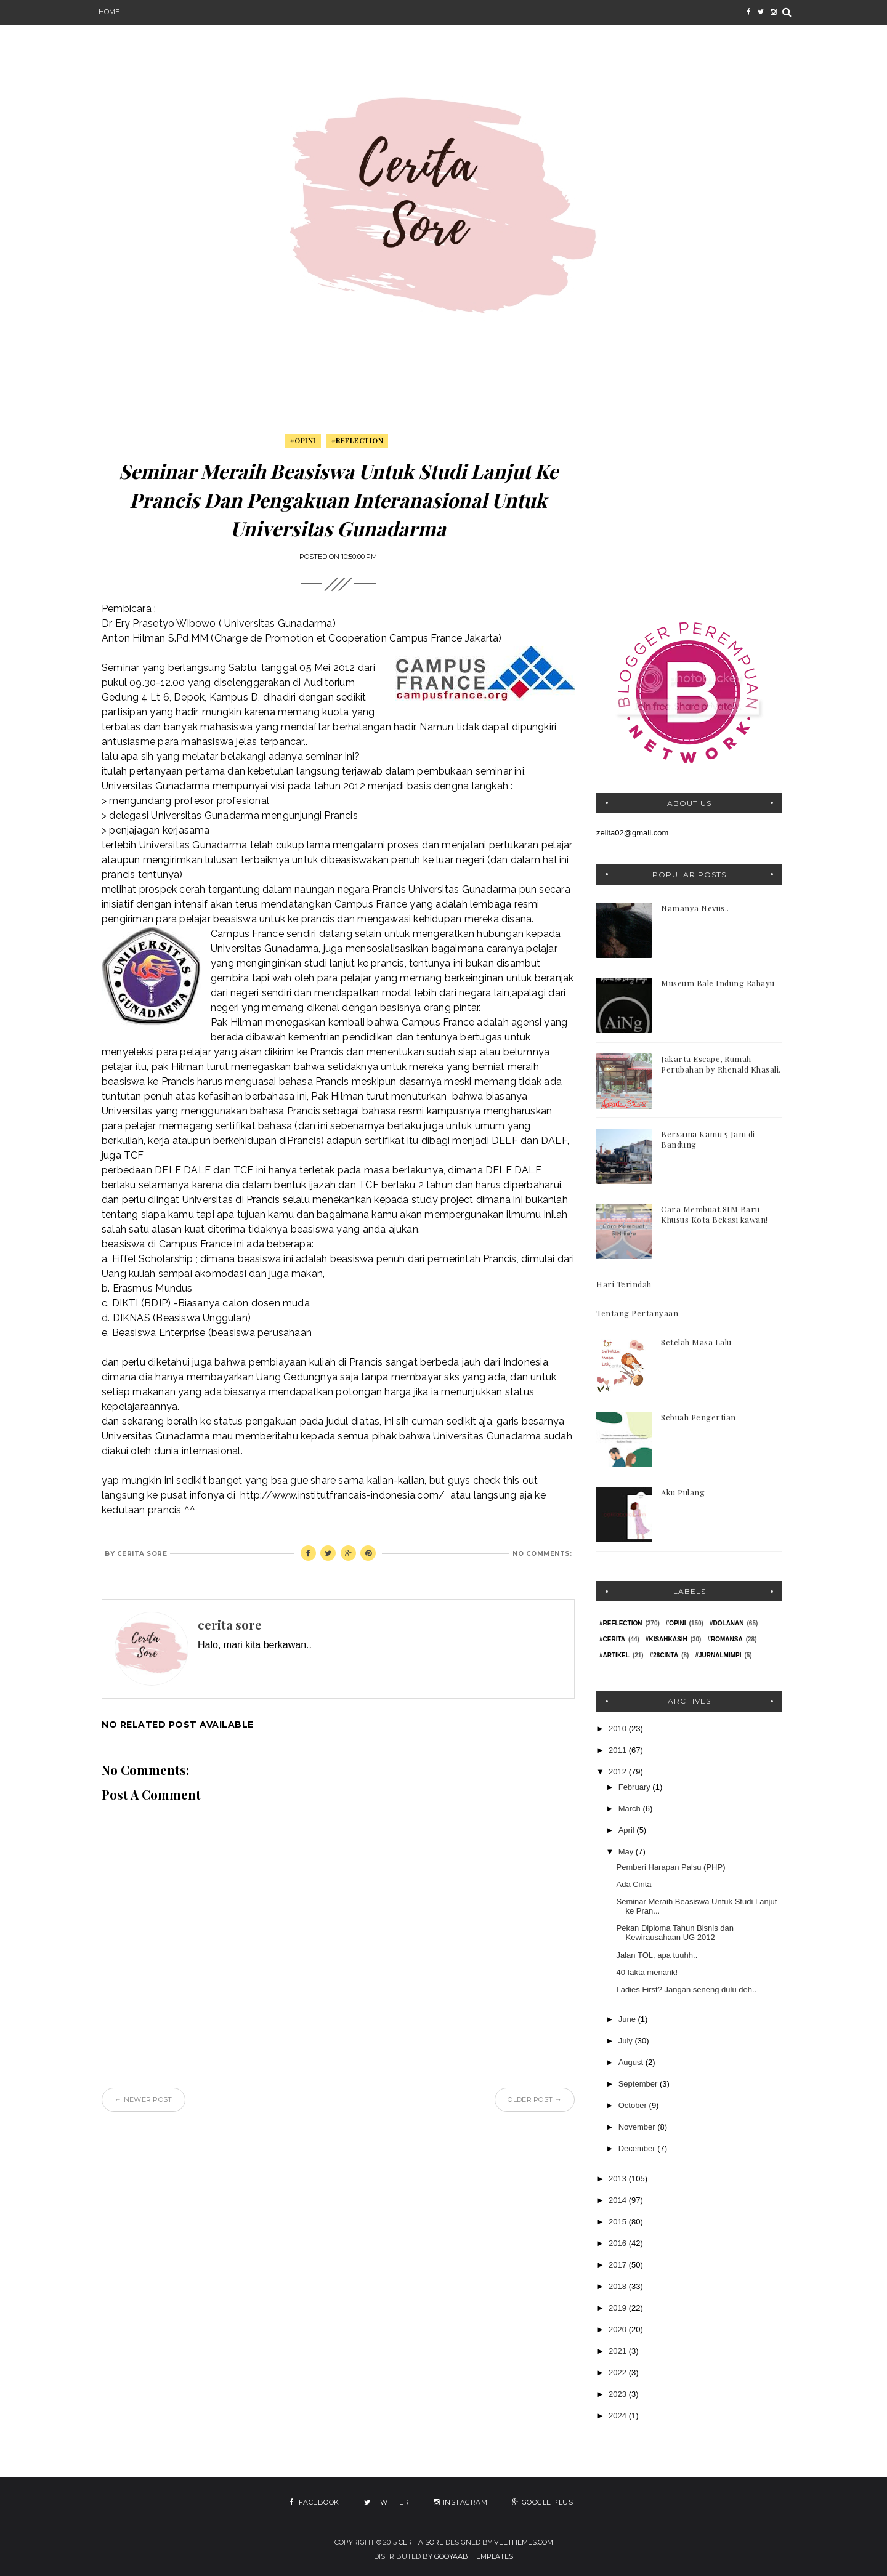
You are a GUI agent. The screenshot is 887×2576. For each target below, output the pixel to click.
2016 (619, 2243)
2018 (619, 2286)
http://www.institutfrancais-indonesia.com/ (342, 1495)
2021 (619, 2351)
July (626, 2040)
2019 (619, 2307)
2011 (619, 1750)
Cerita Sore (421, 2542)
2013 (619, 2178)
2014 (619, 2200)
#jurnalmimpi (718, 1655)
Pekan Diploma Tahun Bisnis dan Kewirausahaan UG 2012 (675, 1932)
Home (109, 11)
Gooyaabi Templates (473, 2556)
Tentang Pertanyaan (637, 1313)
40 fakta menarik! (647, 1972)
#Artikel (614, 1655)
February (635, 1787)
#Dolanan (727, 1623)
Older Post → (535, 2099)
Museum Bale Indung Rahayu (718, 983)
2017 (619, 2264)
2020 (619, 2329)
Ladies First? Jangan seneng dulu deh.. (686, 1989)
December (638, 2148)
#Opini (303, 440)
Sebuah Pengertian (698, 1417)
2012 (619, 1771)
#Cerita (612, 1639)
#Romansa (724, 1639)
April (627, 1830)
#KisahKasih (666, 1639)
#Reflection (357, 440)
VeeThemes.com (523, 2542)
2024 (619, 2415)
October (633, 2105)
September (639, 2083)
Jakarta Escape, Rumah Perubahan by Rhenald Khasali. (721, 1063)
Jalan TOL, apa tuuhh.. (656, 1955)
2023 (619, 2394)
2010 (619, 1728)
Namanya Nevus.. (695, 908)
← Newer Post (143, 2099)
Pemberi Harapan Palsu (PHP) (670, 1867)
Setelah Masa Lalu (696, 1342)
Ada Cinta (633, 1884)
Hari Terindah (624, 1284)
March (630, 1808)
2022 (619, 2372)
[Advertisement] (689, 513)
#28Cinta (664, 1655)
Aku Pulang (683, 1492)
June (628, 2019)
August (632, 2062)
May (627, 1851)
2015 (619, 2221)
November (638, 2126)
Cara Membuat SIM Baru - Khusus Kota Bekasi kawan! (714, 1214)
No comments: (542, 1554)
